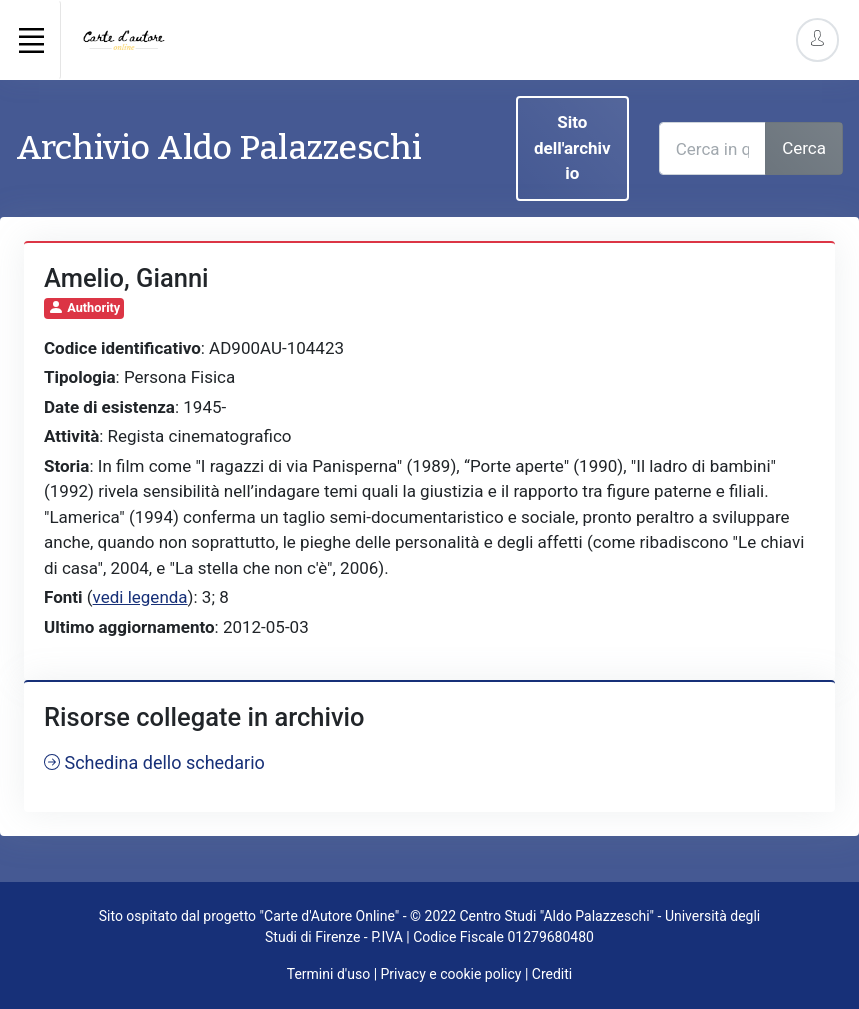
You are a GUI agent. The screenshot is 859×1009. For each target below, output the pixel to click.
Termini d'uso (328, 974)
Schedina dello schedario (154, 762)
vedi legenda (140, 597)
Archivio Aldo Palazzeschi (219, 147)
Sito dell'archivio (572, 147)
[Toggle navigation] (31, 40)
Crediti (552, 974)
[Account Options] (817, 39)
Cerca (804, 148)
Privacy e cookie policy (451, 974)
